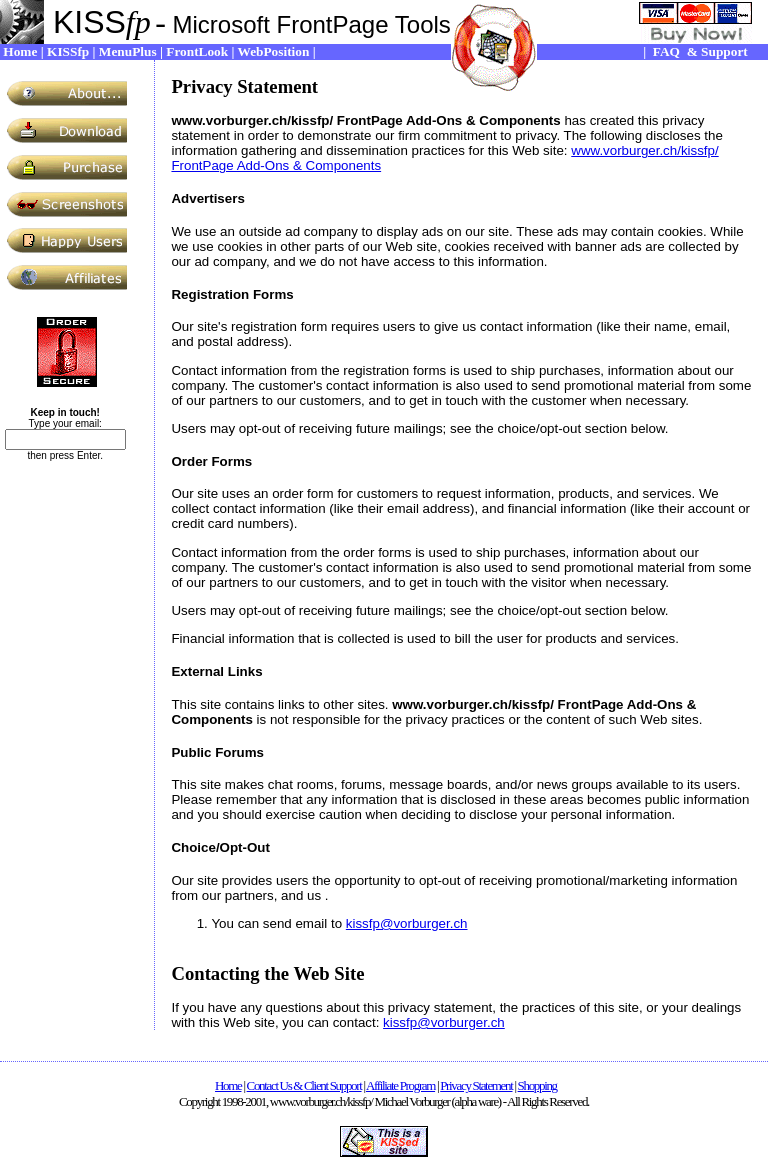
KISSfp (68, 51)
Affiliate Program (400, 1085)
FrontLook (197, 51)
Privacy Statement (476, 1085)
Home (20, 51)
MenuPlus (128, 51)
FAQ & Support (700, 51)
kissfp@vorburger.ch (407, 923)
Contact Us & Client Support (304, 1085)
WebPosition (274, 51)
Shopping (537, 1085)
